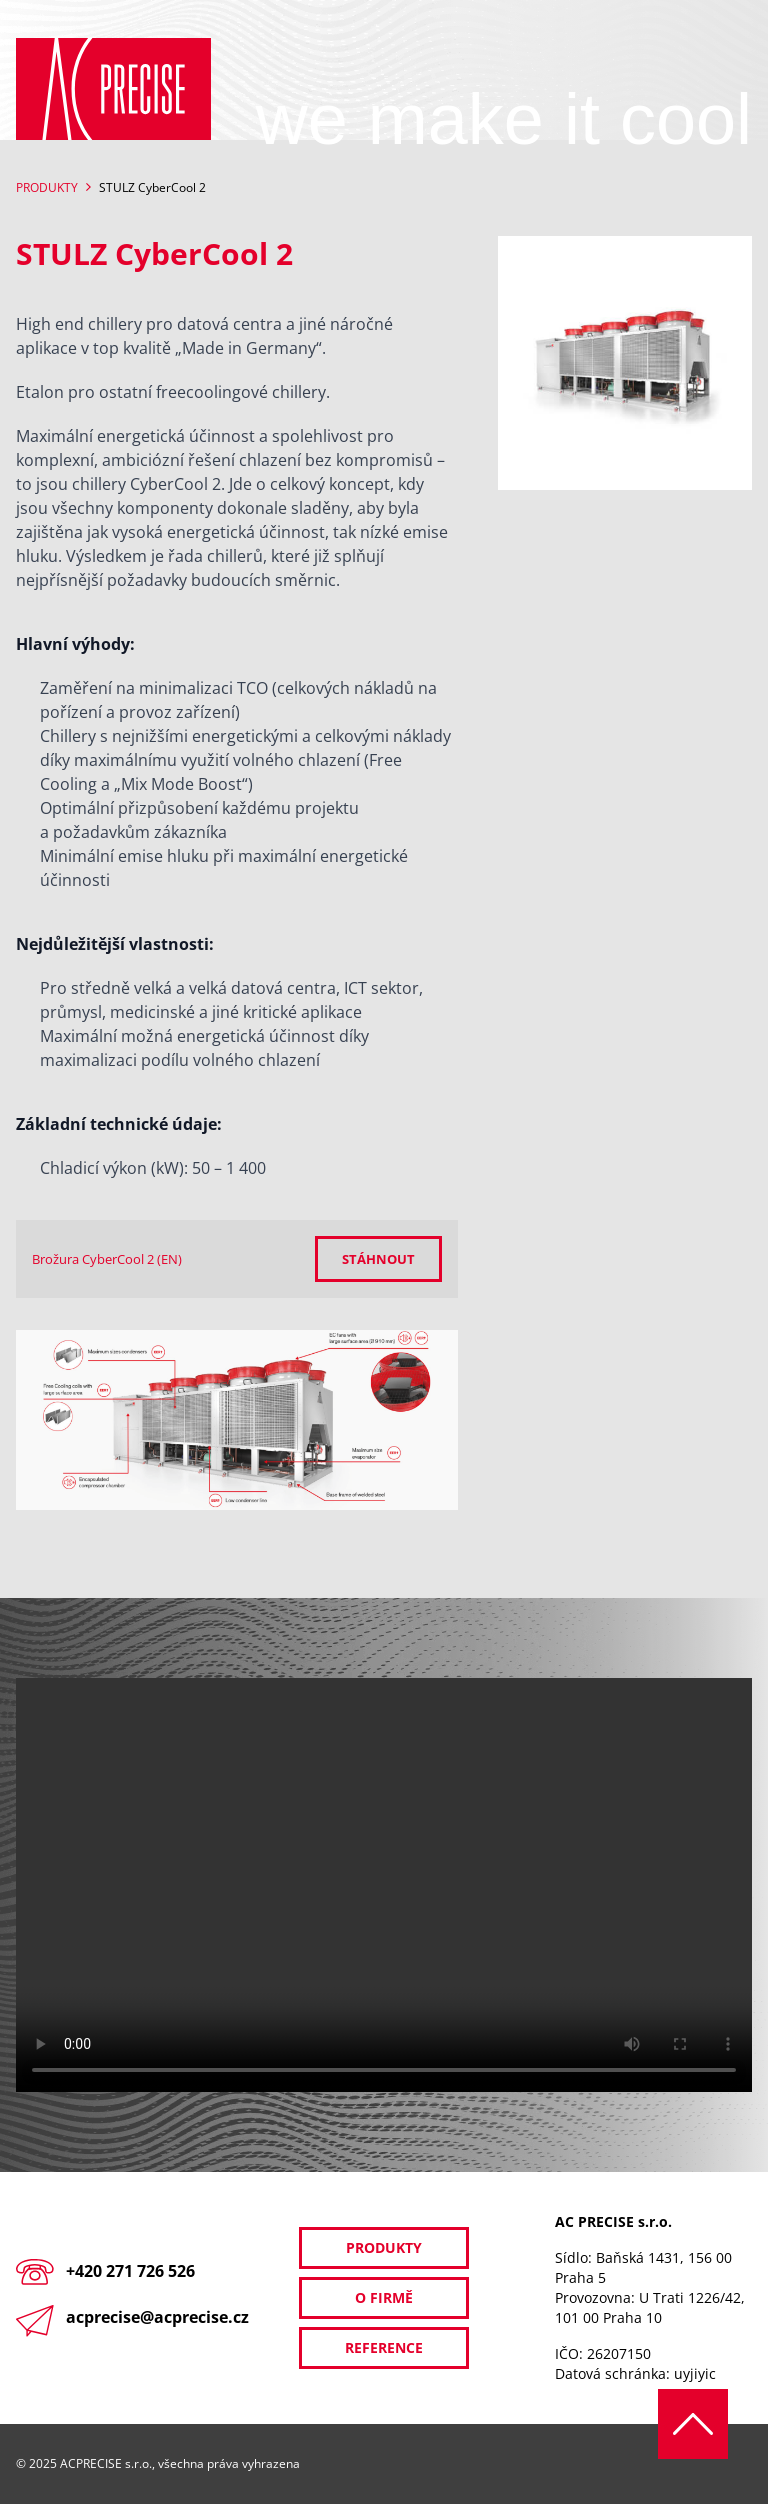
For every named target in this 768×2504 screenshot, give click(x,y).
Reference (384, 2347)
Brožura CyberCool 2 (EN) (107, 1259)
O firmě (384, 2297)
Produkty (47, 187)
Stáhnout (378, 1259)
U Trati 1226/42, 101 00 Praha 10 (650, 2307)
